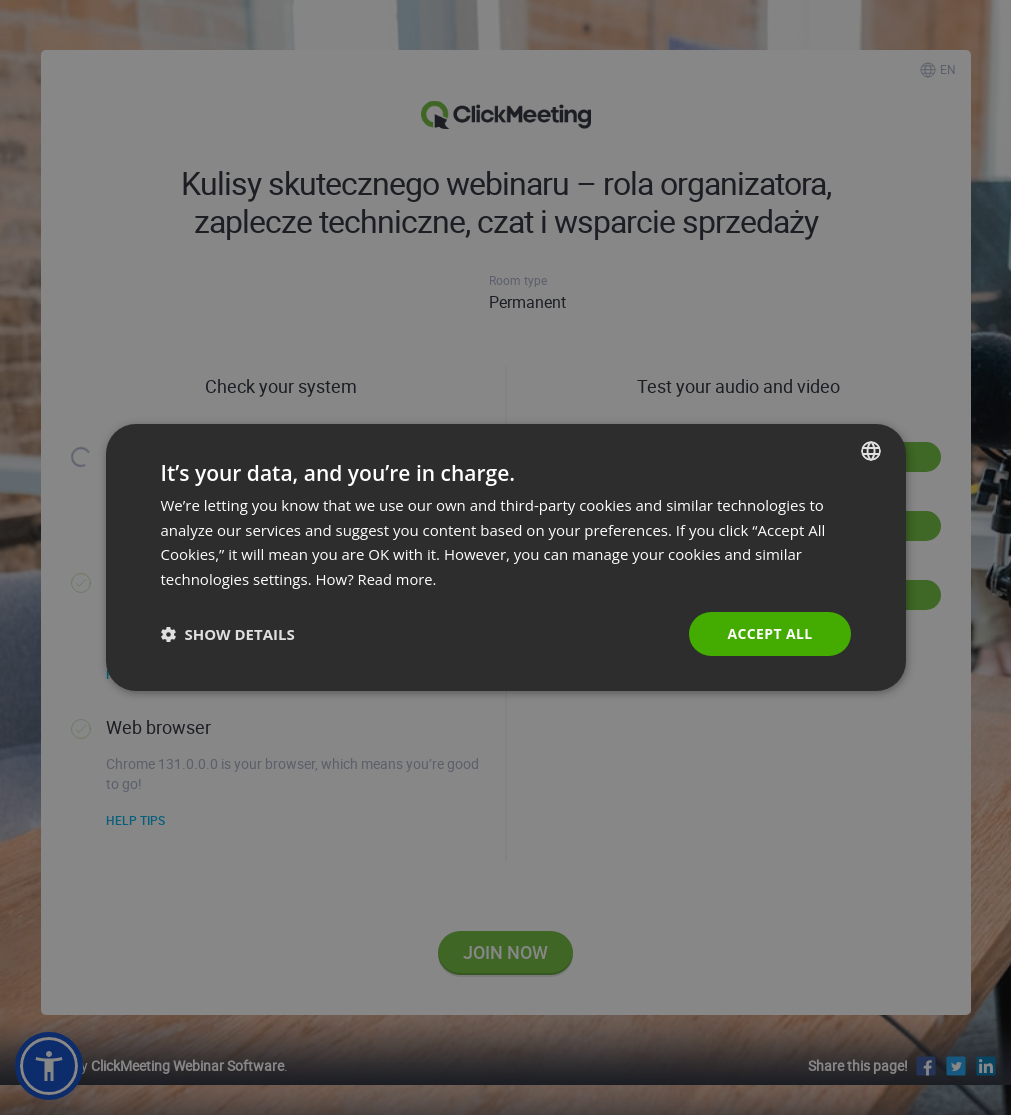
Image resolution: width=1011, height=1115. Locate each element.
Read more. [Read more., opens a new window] (398, 579)
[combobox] (871, 450)
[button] (228, 634)
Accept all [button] (769, 633)
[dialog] (506, 557)
